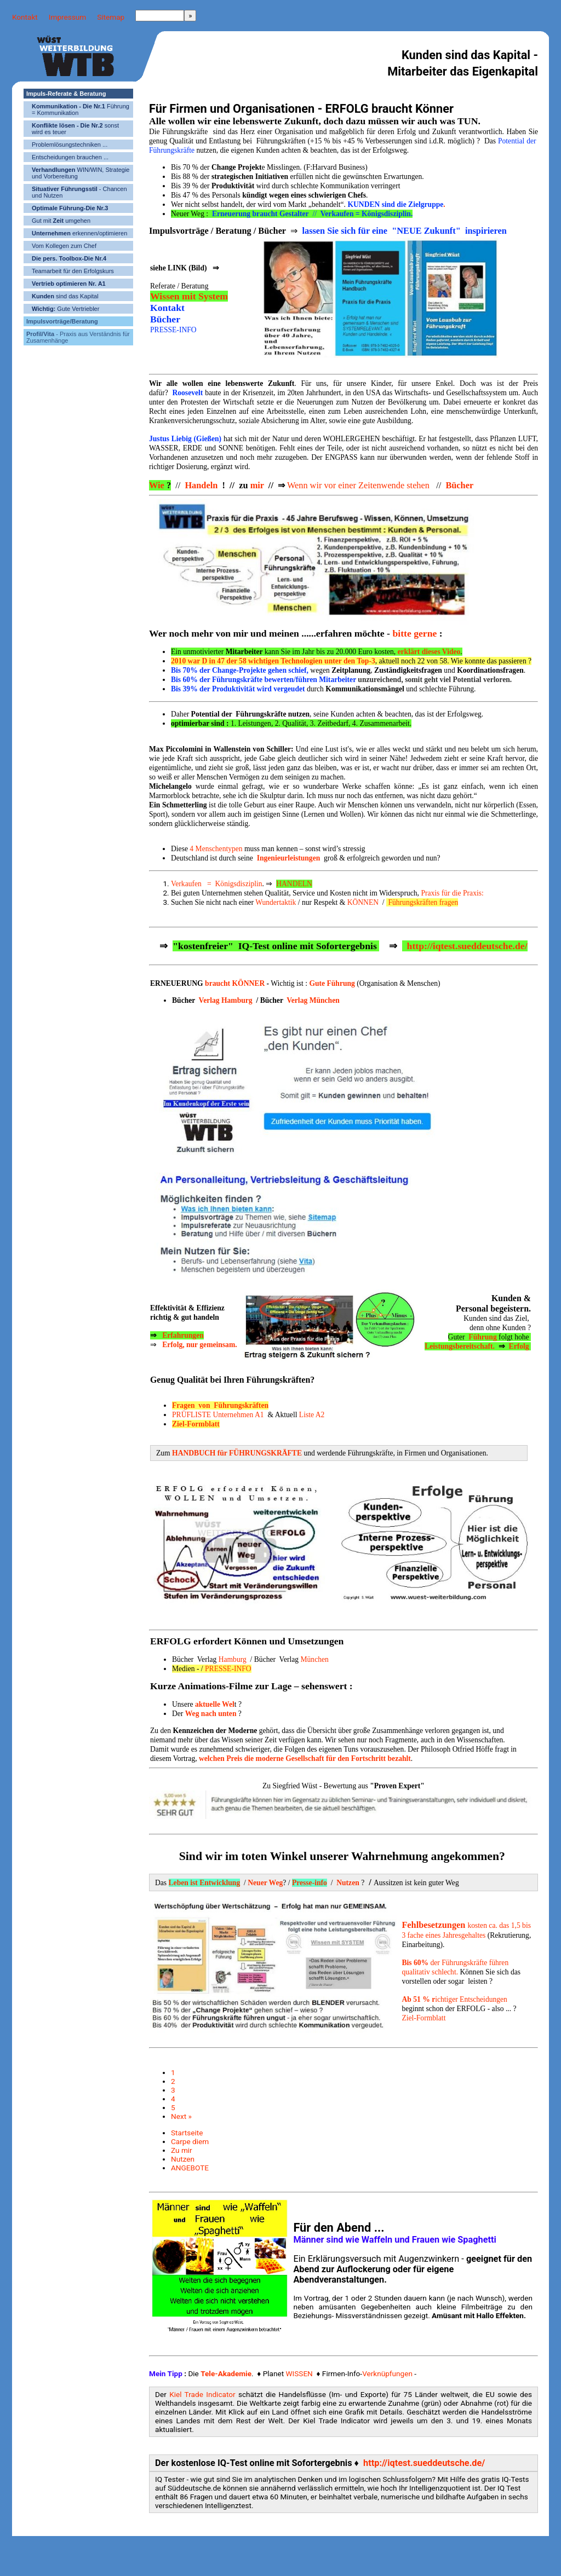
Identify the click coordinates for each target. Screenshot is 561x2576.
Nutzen (182, 2159)
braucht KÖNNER (235, 983)
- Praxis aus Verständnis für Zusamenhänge (78, 337)
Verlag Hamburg (226, 1000)
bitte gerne (414, 633)
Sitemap (110, 17)
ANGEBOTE (190, 2167)
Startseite (187, 2132)
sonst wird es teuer (75, 128)
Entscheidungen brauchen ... (70, 157)
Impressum (67, 17)
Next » (181, 2116)
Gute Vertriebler (65, 308)
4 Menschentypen (216, 849)
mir (258, 485)
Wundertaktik (275, 902)
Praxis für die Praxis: (452, 893)
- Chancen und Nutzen (79, 192)
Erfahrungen (183, 1335)
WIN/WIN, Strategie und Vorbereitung (81, 173)
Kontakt (25, 17)
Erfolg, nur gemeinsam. (199, 1345)
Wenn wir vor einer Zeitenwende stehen (359, 485)
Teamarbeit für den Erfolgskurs (73, 271)
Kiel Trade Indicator (202, 2394)
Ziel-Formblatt (423, 2018)
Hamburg (233, 1659)
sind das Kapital (65, 296)
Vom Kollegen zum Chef (64, 245)
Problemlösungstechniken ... (69, 144)
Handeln (201, 485)
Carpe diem (190, 2141)
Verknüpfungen (387, 2373)
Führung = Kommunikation (80, 109)
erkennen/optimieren (79, 233)
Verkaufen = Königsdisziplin (216, 884)
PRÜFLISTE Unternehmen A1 (218, 1415)
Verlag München (313, 1000)
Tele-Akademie (226, 2373)
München (314, 1659)
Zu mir (181, 2150)
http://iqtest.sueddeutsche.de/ (423, 2463)
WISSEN (298, 2373)
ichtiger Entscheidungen (454, 1999)
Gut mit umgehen (61, 220)
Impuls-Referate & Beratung (66, 93)
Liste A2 (311, 1415)
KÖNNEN (363, 902)
